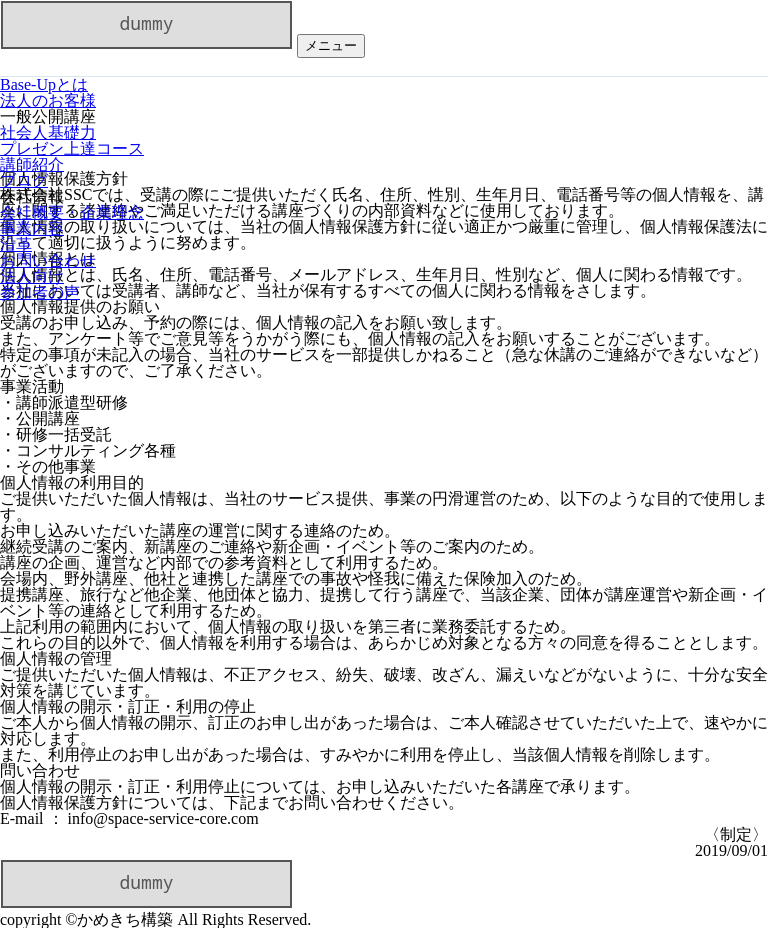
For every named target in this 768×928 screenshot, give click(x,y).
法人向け (32, 276)
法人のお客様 (48, 100)
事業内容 (32, 228)
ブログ (24, 180)
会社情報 (32, 196)
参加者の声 (40, 292)
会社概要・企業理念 (72, 212)
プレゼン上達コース (72, 148)
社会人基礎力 (48, 132)
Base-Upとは (44, 84)
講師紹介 (32, 164)
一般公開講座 (48, 116)
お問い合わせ (48, 260)
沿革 (16, 244)
